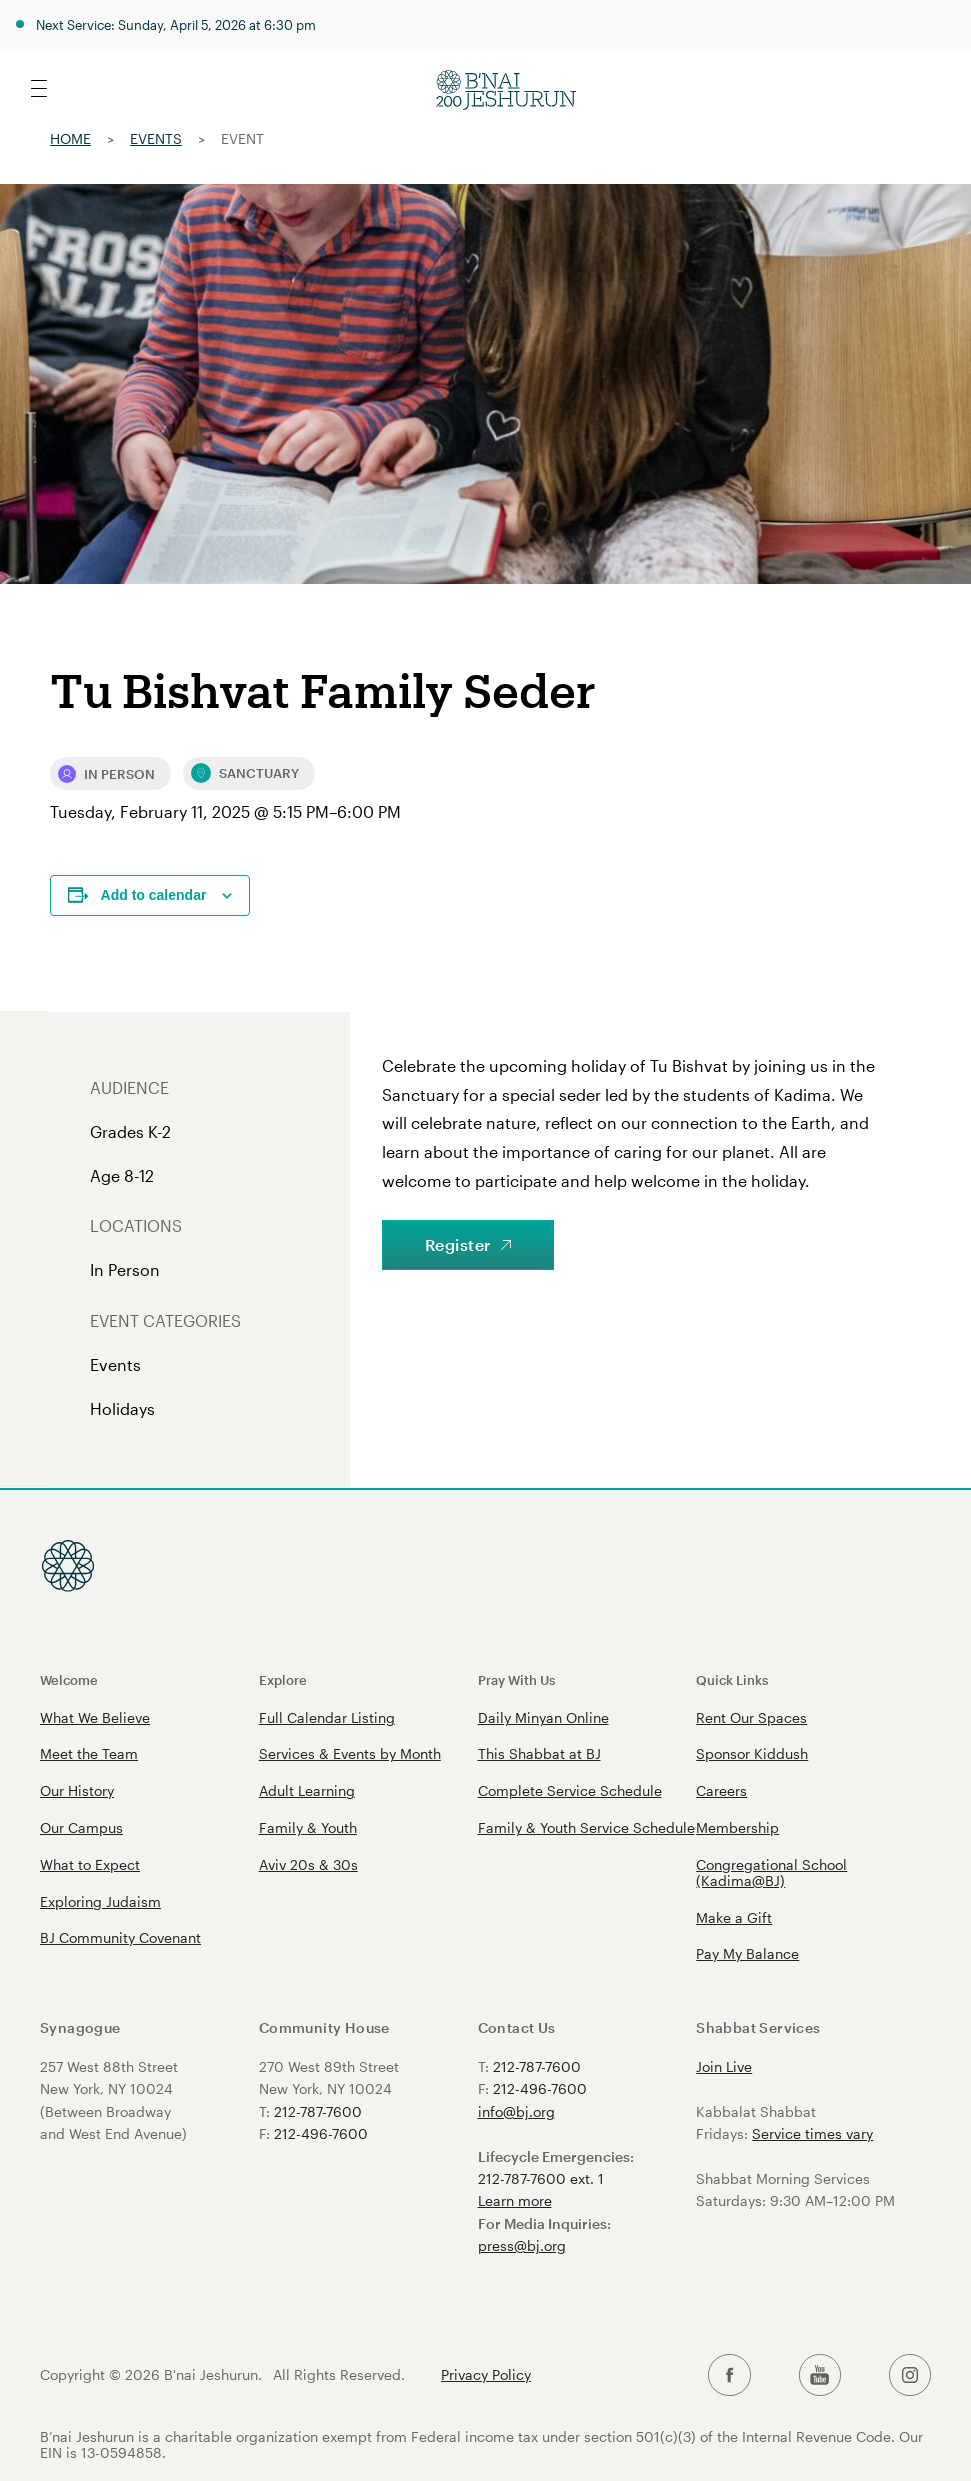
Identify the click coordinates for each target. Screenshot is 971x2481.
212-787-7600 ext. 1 (541, 2178)
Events (156, 138)
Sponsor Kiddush (752, 1753)
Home (70, 138)
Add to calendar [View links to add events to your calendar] (154, 895)
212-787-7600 (318, 2111)
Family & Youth (308, 1827)
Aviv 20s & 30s (308, 1864)
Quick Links (732, 1679)
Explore (283, 1679)
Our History (77, 1790)
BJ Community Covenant (120, 1937)
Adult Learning (307, 1790)
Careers (721, 1790)
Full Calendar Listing (327, 1717)
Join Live (724, 2066)
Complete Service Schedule (570, 1790)
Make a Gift (734, 1917)
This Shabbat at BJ (539, 1753)
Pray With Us (516, 1679)
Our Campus (81, 1827)
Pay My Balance (747, 1953)
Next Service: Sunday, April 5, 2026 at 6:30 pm (176, 24)
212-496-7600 (321, 2133)
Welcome (69, 1679)
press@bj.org (522, 2245)
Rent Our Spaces (751, 1717)
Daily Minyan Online (543, 1717)
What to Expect (90, 1864)
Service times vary (812, 2133)
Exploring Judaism (100, 1901)
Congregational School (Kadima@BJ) (771, 1872)
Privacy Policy (486, 2375)
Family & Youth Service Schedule (586, 1827)
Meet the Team (89, 1753)
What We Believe (95, 1717)
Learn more (515, 2200)
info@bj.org (516, 2111)
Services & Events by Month (350, 1753)
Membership (737, 1827)
